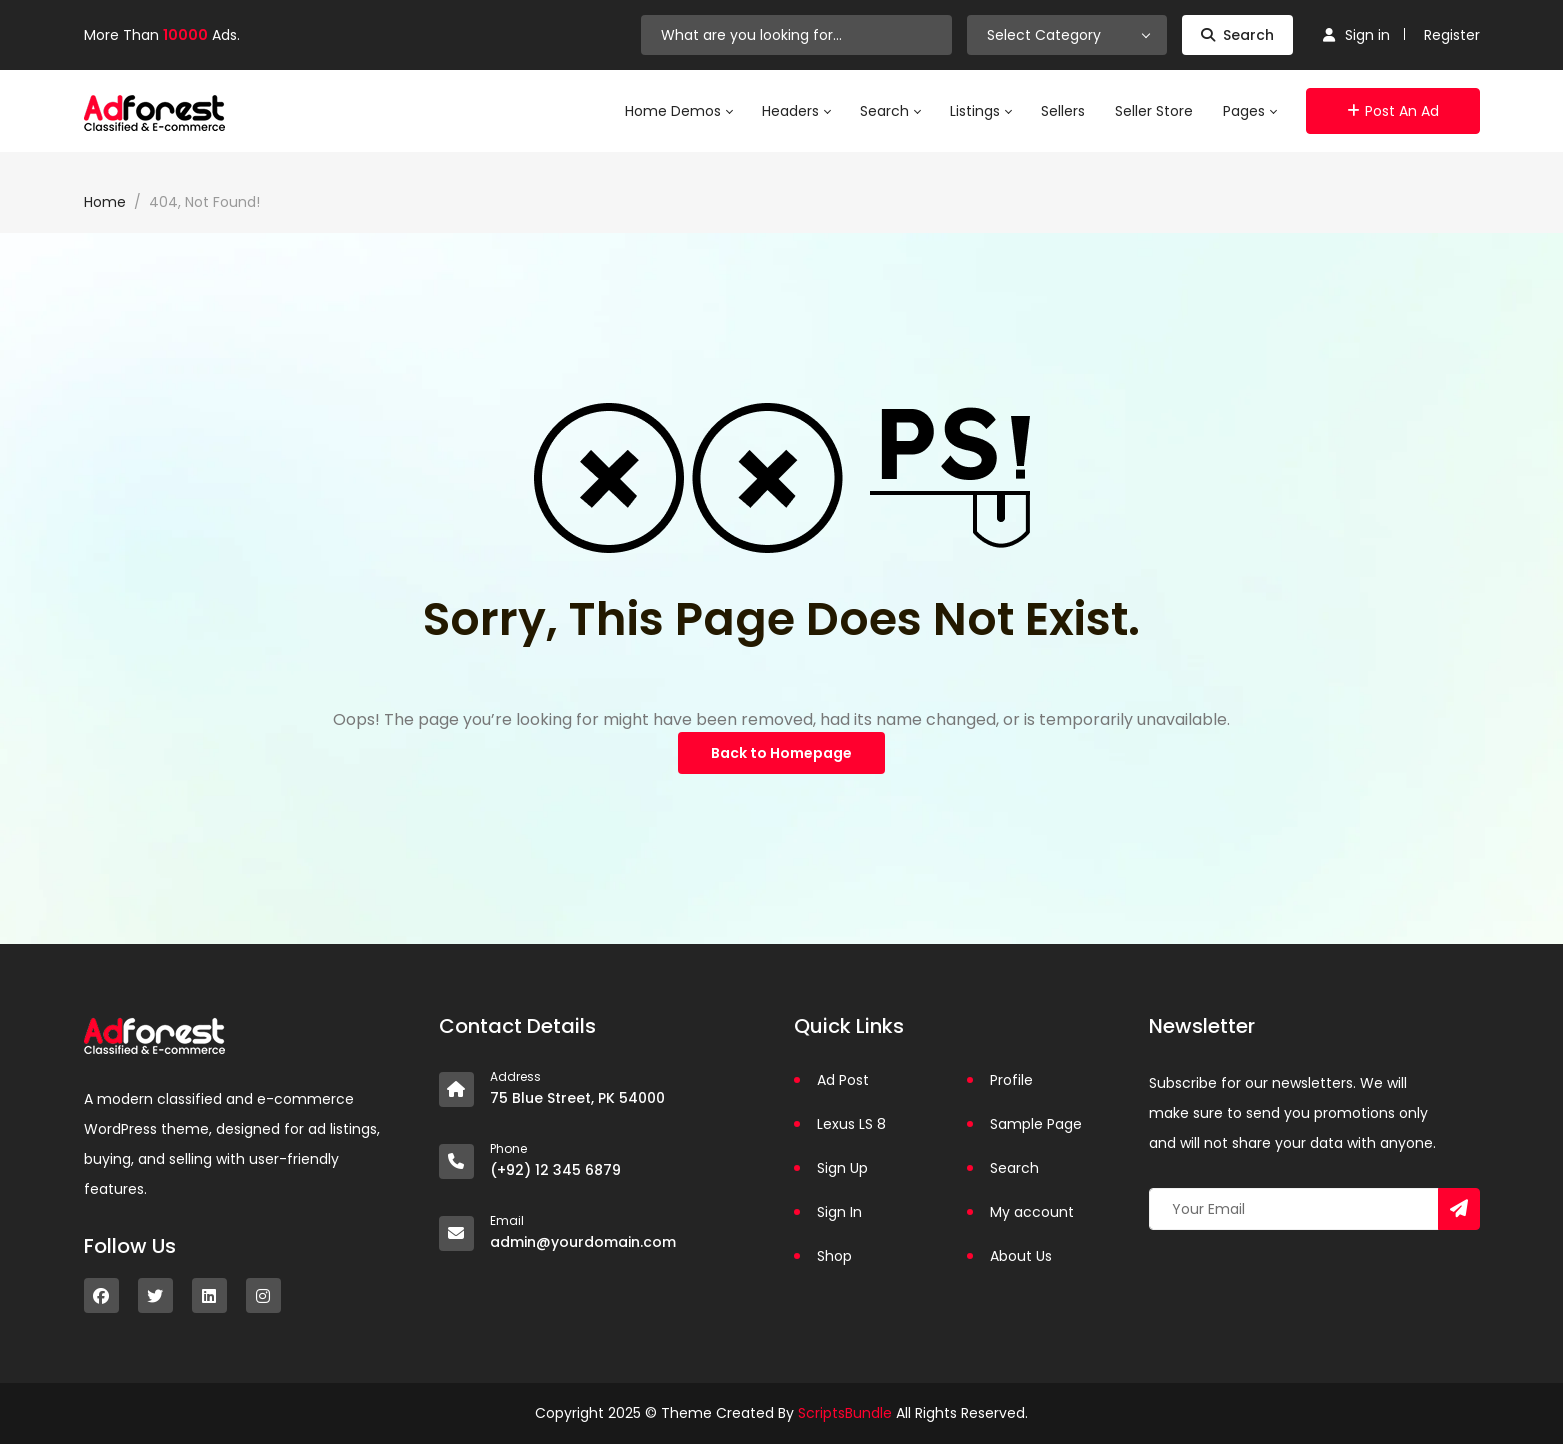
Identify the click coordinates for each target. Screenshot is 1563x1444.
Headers (796, 111)
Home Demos (678, 111)
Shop (834, 1256)
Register (1452, 35)
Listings (980, 111)
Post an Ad (1393, 111)
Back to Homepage (781, 753)
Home (105, 202)
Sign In (839, 1212)
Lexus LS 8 (851, 1124)
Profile (1011, 1080)
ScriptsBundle (845, 1413)
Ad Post (843, 1080)
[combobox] (1067, 35)
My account (1032, 1212)
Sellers (1063, 111)
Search (1237, 35)
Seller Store (1154, 111)
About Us (1021, 1256)
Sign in (1356, 35)
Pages (1249, 111)
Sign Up (842, 1168)
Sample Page (1036, 1124)
